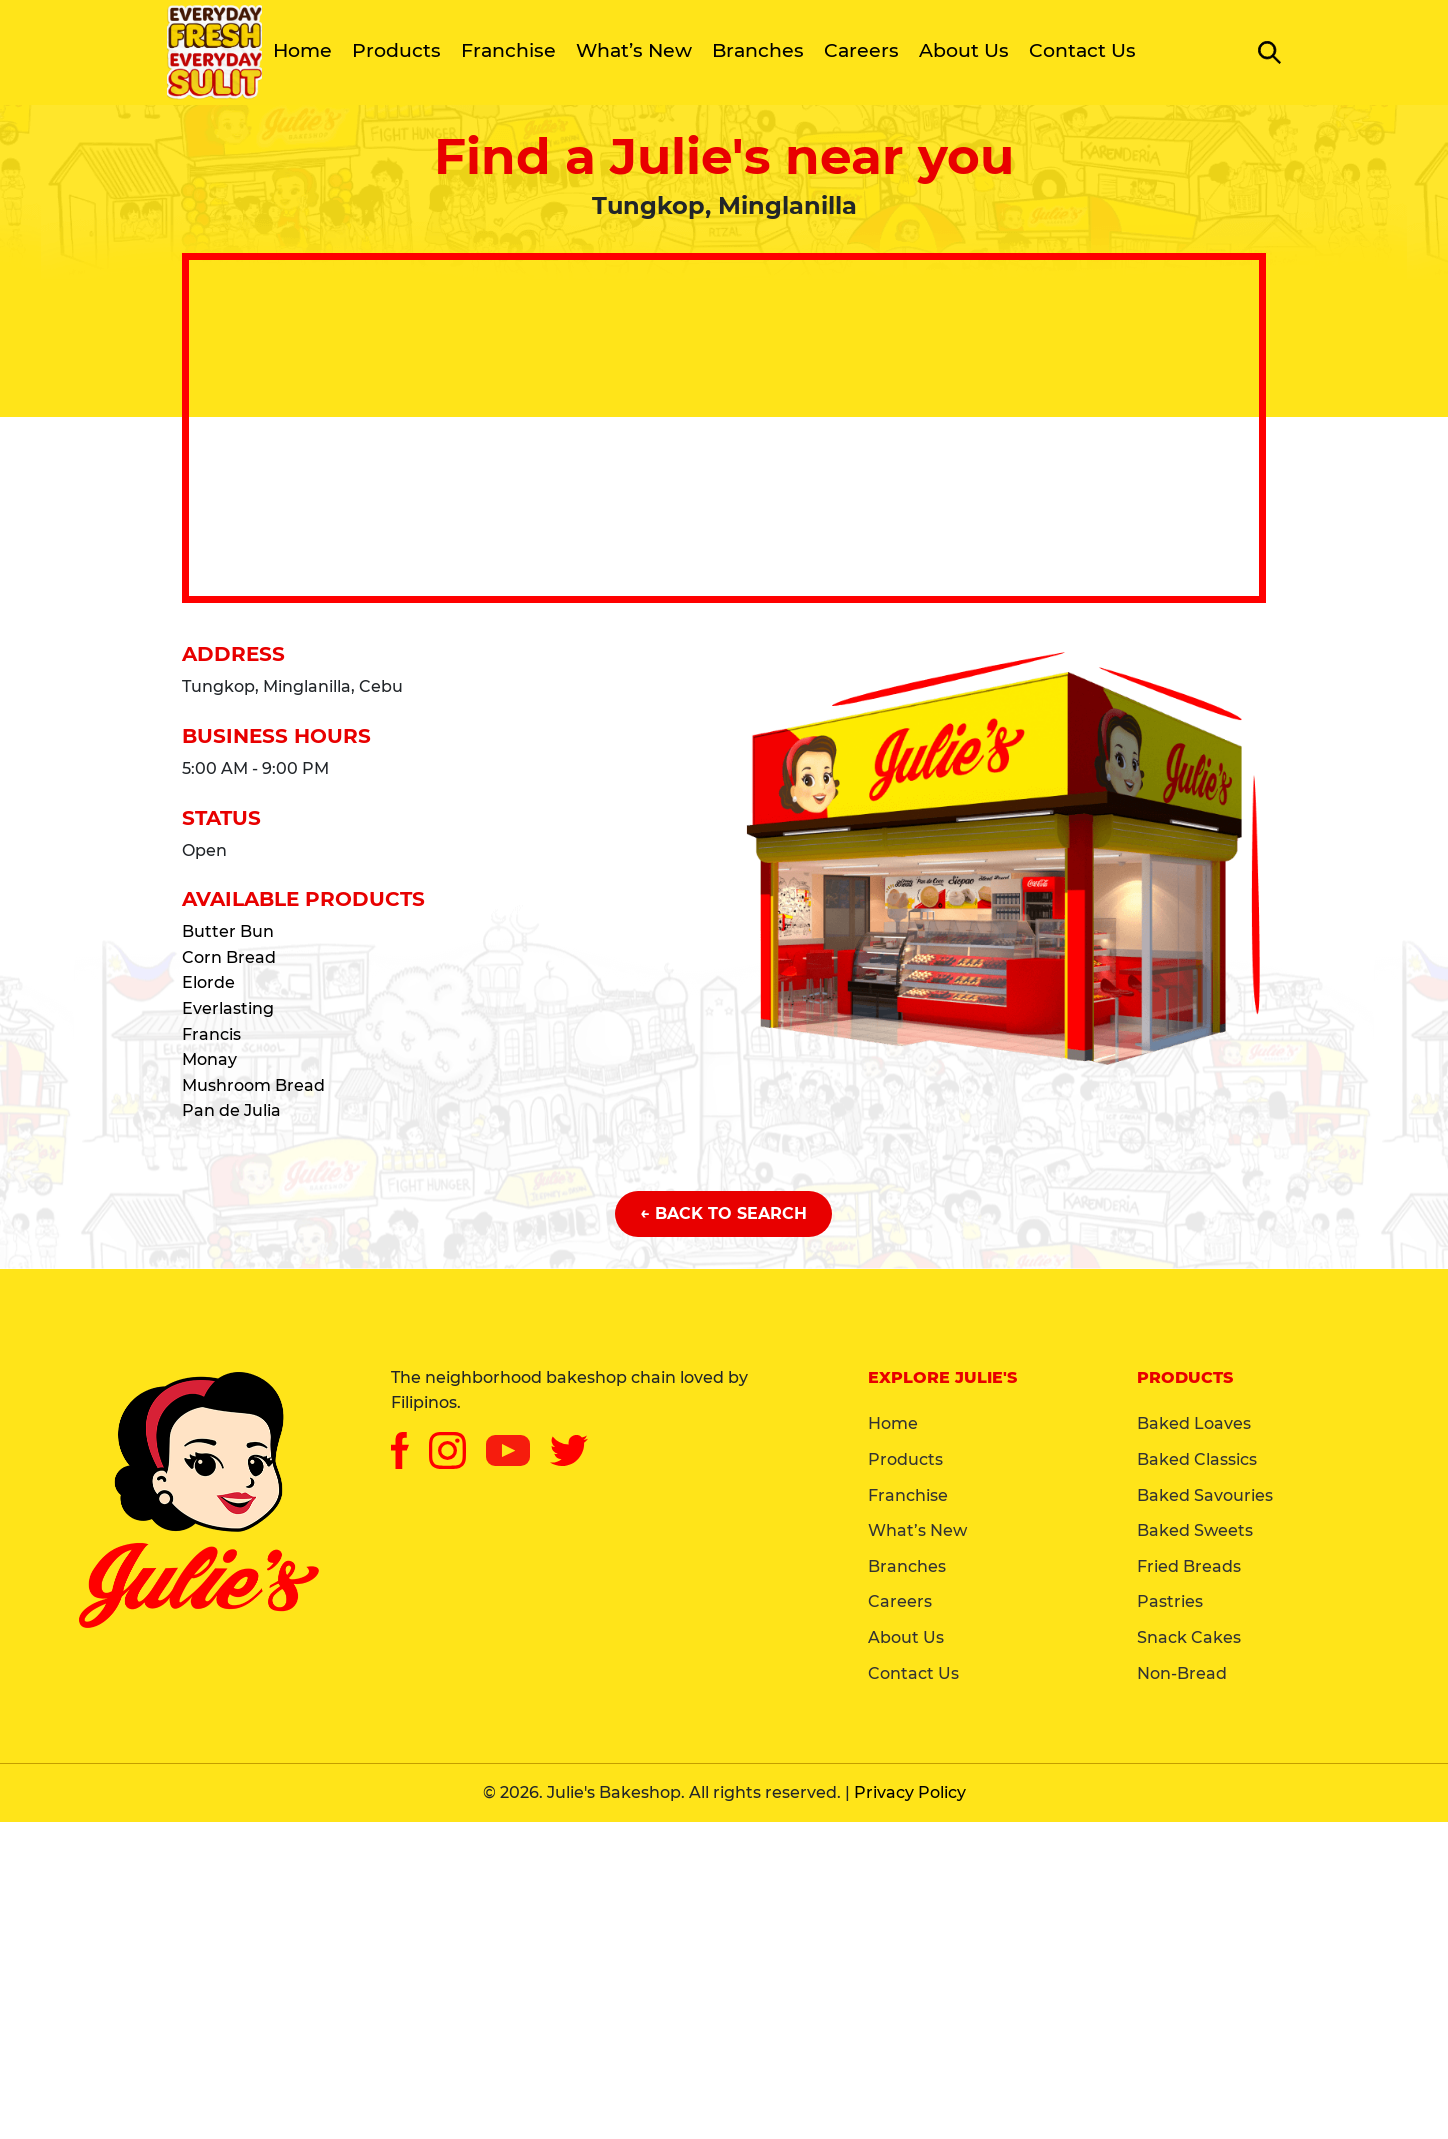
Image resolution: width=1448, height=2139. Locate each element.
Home (302, 50)
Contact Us (1082, 50)
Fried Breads (1189, 1566)
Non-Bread (1182, 1673)
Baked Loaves (1194, 1423)
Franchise (508, 50)
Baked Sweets (1195, 1530)
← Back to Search (723, 1213)
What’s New (634, 50)
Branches (758, 50)
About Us (964, 50)
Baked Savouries (1205, 1495)
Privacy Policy (910, 1792)
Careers (861, 50)
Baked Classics (1197, 1459)
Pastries (1170, 1601)
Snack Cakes (1189, 1637)
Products (396, 50)
